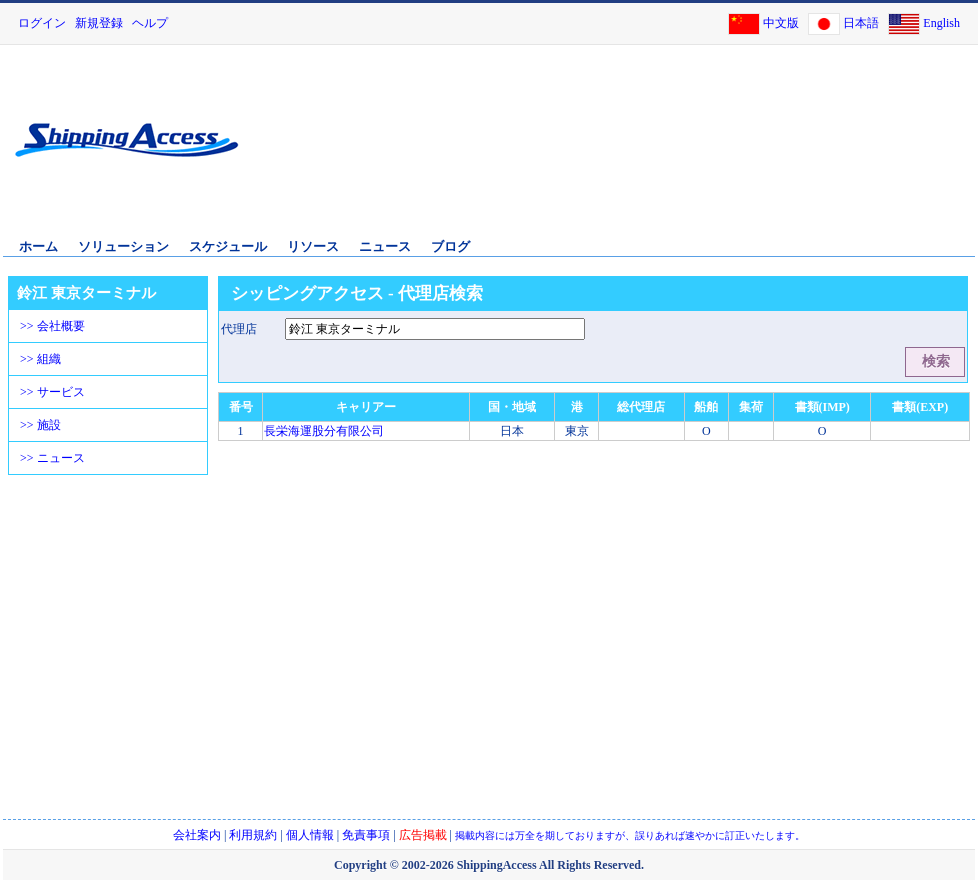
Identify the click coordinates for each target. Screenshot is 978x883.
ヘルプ (150, 23)
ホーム (38, 246)
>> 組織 (40, 359)
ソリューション (123, 246)
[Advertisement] (789, 153)
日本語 (861, 23)
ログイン (42, 23)
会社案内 (197, 835)
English (941, 23)
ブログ (450, 246)
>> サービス (52, 392)
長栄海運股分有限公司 (324, 431)
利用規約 (253, 835)
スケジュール (228, 246)
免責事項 (366, 835)
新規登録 (99, 23)
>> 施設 (40, 425)
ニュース (385, 246)
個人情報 (310, 835)
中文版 (781, 23)
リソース (313, 246)
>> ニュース (52, 458)
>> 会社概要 (52, 326)
